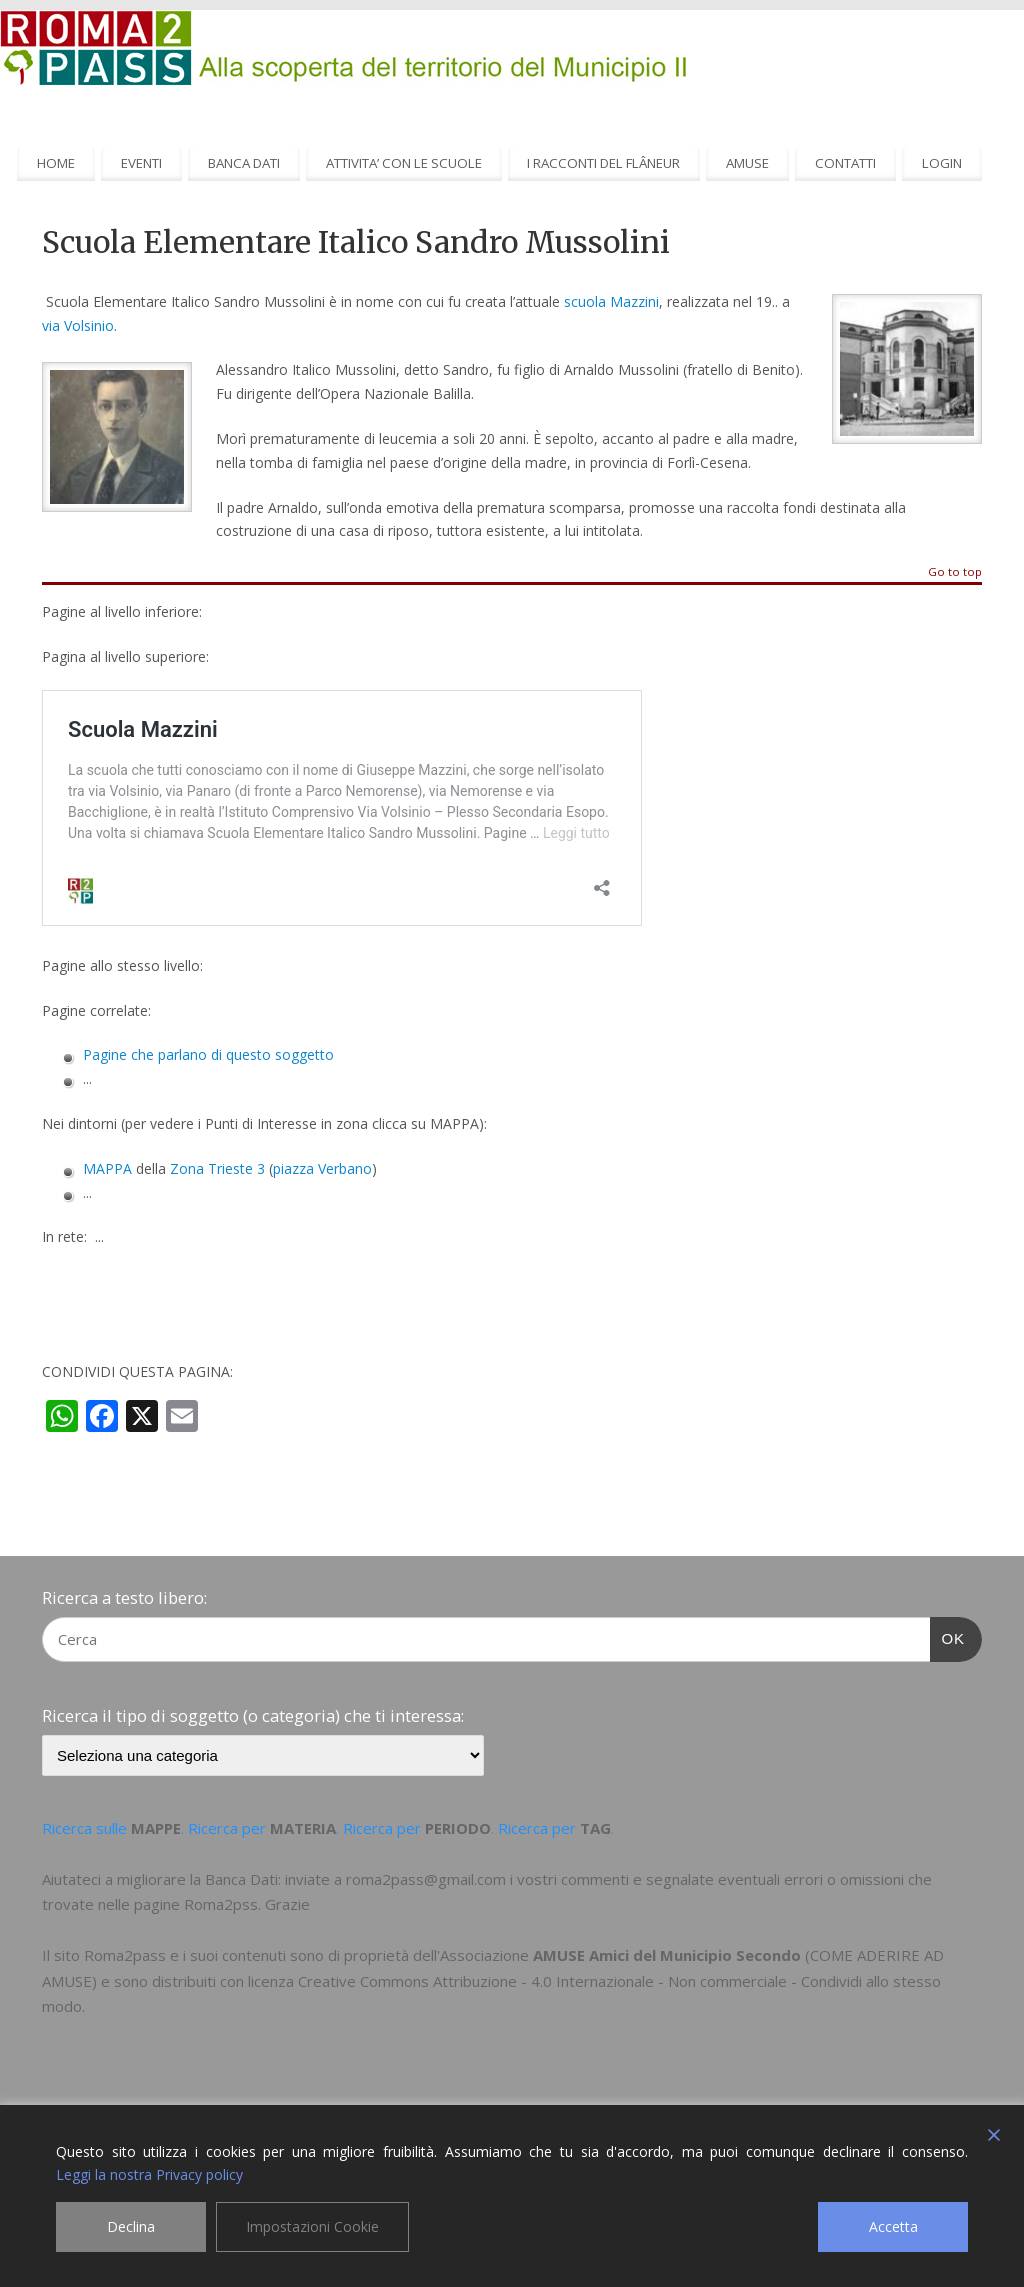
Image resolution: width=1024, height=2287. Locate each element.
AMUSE (747, 163)
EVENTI (141, 163)
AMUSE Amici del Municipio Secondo (667, 1955)
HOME (56, 163)
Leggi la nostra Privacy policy (149, 2174)
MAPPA (107, 1168)
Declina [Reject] (131, 2226)
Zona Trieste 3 (217, 1168)
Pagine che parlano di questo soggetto (208, 1054)
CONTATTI (845, 163)
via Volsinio (78, 325)
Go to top (955, 572)
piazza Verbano (322, 1168)
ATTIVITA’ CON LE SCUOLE (404, 163)
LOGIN (942, 163)
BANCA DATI (244, 163)
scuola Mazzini (611, 301)
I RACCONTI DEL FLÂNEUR (603, 163)
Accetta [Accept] (893, 2226)
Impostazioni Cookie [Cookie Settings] (312, 2226)
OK (948, 1636)
